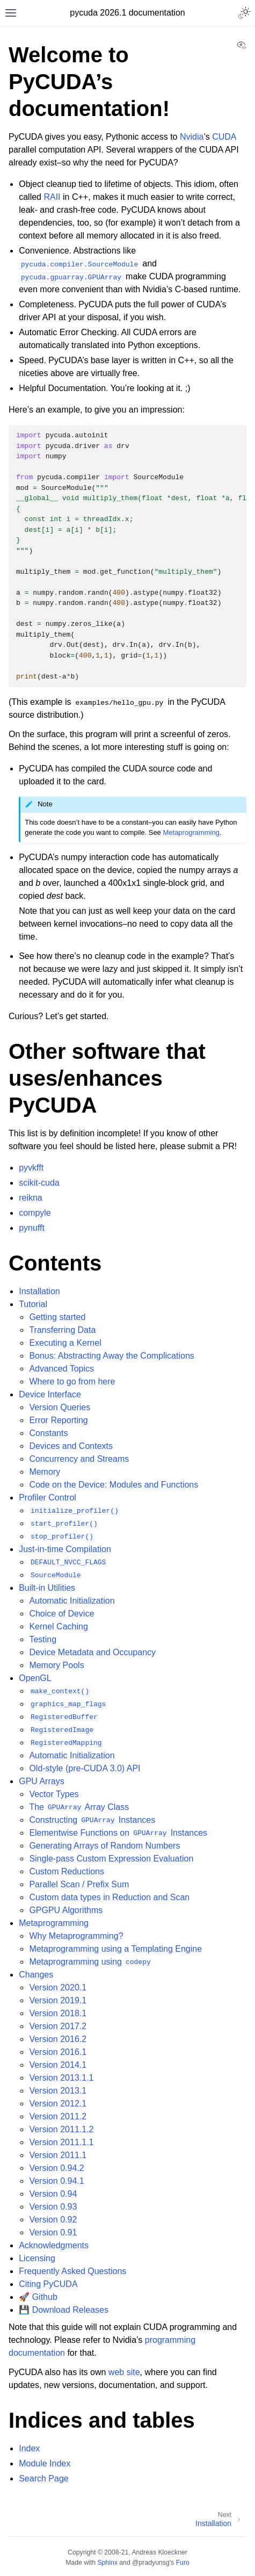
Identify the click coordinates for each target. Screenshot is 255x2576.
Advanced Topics (61, 1368)
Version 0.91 (53, 2232)
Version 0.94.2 (56, 2168)
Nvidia (191, 136)
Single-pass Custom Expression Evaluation (111, 1858)
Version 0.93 (53, 2206)
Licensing (37, 2258)
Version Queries (59, 1407)
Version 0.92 (53, 2219)
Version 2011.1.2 (61, 2129)
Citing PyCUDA (48, 2284)
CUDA (224, 136)
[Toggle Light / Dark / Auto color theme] (244, 12)
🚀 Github (38, 2296)
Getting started (57, 1317)
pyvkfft (31, 1167)
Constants (48, 1433)
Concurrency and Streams (79, 1458)
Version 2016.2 (57, 2039)
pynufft (32, 1227)
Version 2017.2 (57, 2026)
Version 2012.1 (57, 2103)
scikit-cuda (39, 1182)
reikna (30, 1197)
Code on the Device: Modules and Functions (113, 1484)
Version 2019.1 (57, 2000)
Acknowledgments (54, 2245)
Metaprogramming (54, 1923)
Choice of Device (61, 1613)
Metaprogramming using (90, 1961)
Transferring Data (62, 1329)
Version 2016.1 (57, 2052)
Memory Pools (56, 1665)
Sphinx (107, 2562)
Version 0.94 (53, 2193)
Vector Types (53, 1794)
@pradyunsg (151, 2562)
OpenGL (35, 1678)
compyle (35, 1212)
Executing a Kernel (65, 1342)
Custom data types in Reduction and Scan (109, 1897)
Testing (42, 1639)
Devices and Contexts (71, 1446)
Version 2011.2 (57, 2116)
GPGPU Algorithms (66, 1910)
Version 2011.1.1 (61, 2142)
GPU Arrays (41, 1781)
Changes (36, 1974)
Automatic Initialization (71, 1600)
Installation (39, 1291)
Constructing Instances (92, 1819)
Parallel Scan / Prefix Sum (79, 1884)
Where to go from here (72, 1381)
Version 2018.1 (57, 2013)
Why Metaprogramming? (76, 1935)
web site (124, 2372)
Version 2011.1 (57, 2155)
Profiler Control (47, 1497)
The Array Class (79, 1807)
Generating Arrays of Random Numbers (104, 1845)
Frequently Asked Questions (72, 2271)
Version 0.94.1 (56, 2180)
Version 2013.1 (57, 2090)
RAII (51, 196)
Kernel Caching (58, 1626)
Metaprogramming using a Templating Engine (115, 1948)
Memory (44, 1471)
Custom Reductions (66, 1871)
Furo (183, 2562)
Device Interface (50, 1394)
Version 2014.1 (57, 2064)
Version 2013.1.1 (61, 2077)
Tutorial (33, 1304)
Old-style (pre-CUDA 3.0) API (84, 1768)
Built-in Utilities (47, 1587)
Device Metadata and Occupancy (92, 1652)
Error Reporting (58, 1420)
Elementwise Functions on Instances (118, 1832)
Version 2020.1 (57, 1987)
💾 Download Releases (63, 2309)
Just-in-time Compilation (65, 1549)
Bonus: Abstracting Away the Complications (111, 1355)
